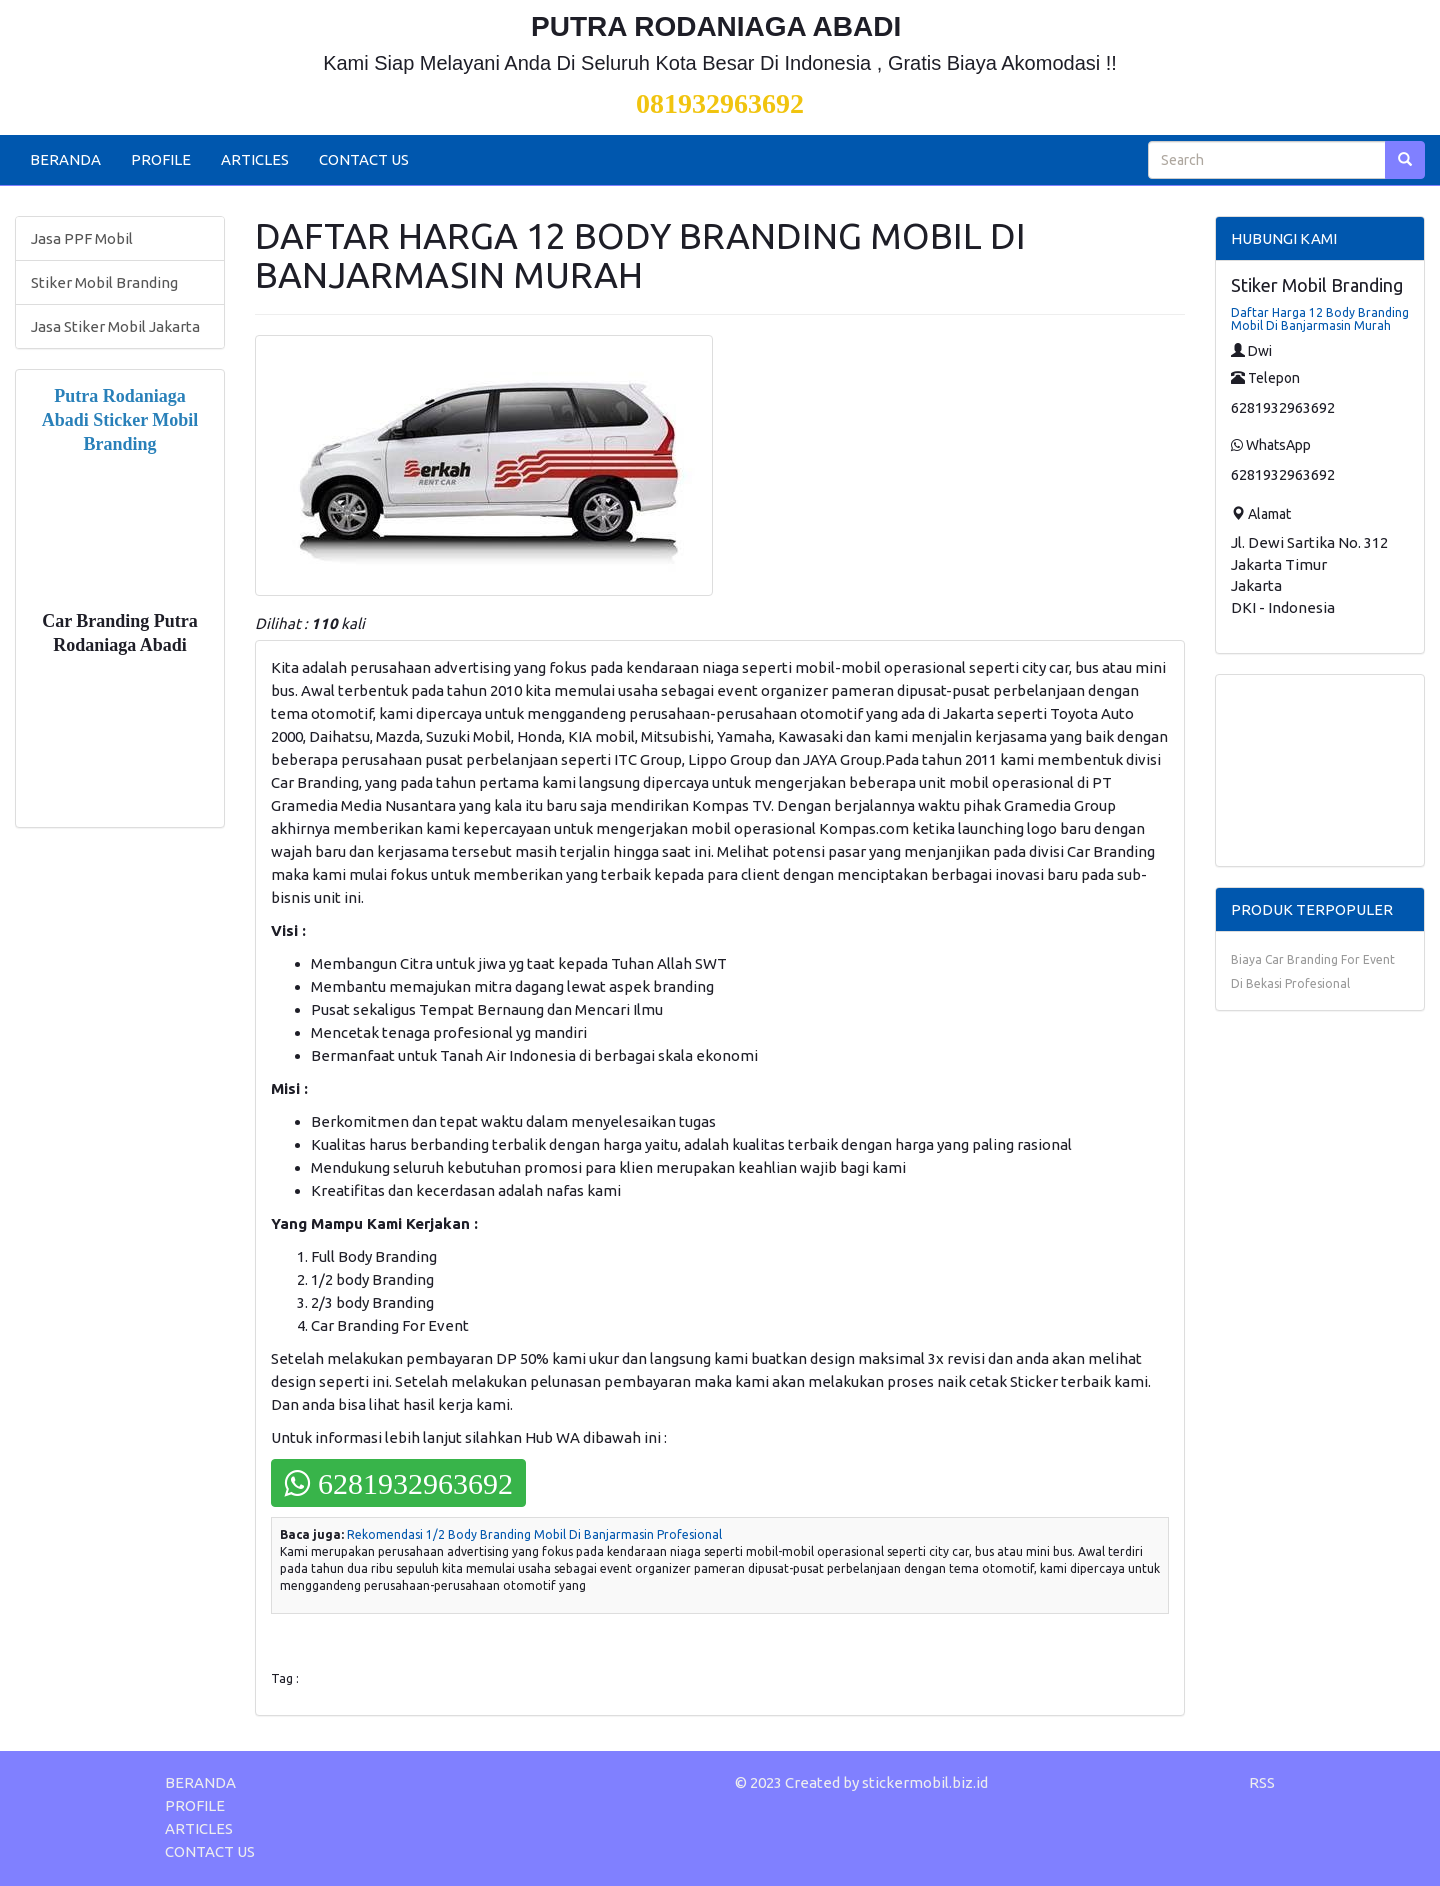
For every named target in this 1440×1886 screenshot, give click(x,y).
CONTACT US (364, 159)
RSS (1262, 1782)
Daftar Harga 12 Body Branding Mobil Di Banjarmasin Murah (1320, 319)
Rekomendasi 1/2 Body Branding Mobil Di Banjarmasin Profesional (534, 1534)
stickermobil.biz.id (925, 1782)
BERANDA (65, 159)
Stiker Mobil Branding (104, 282)
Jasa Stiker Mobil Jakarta (115, 326)
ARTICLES (255, 159)
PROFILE (161, 159)
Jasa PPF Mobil (82, 238)
